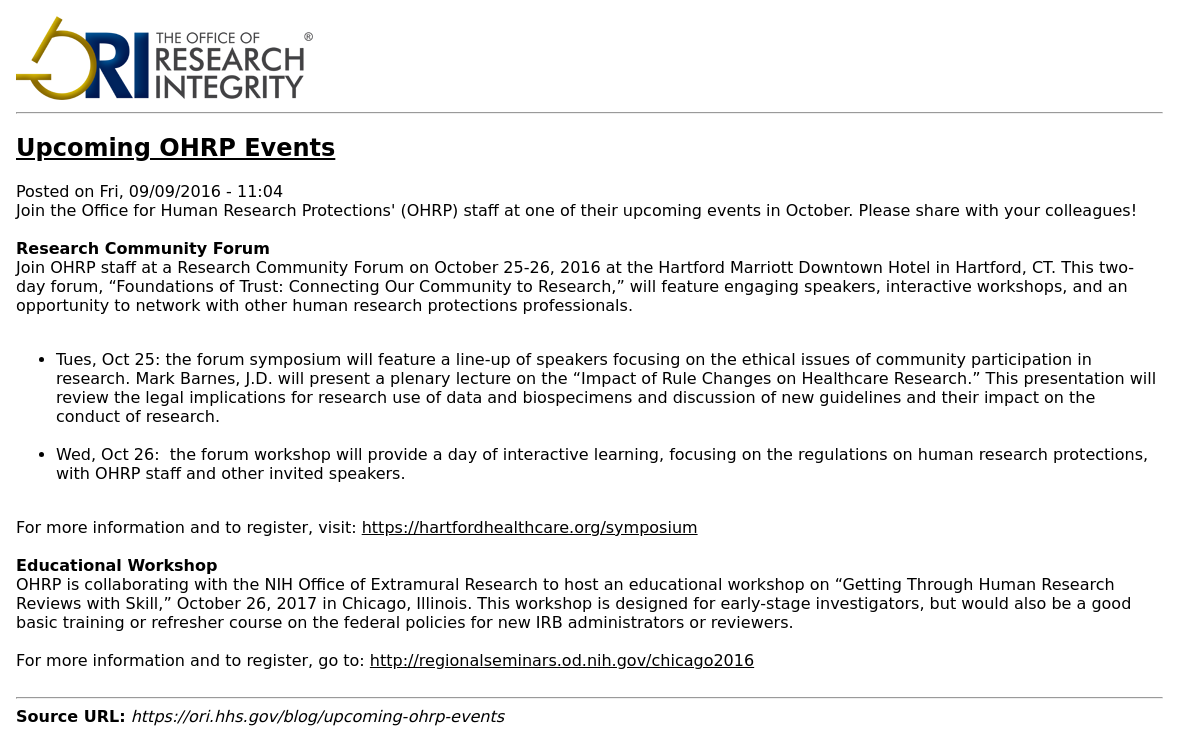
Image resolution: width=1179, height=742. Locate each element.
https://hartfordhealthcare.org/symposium (530, 527)
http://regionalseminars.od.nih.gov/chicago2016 (562, 660)
